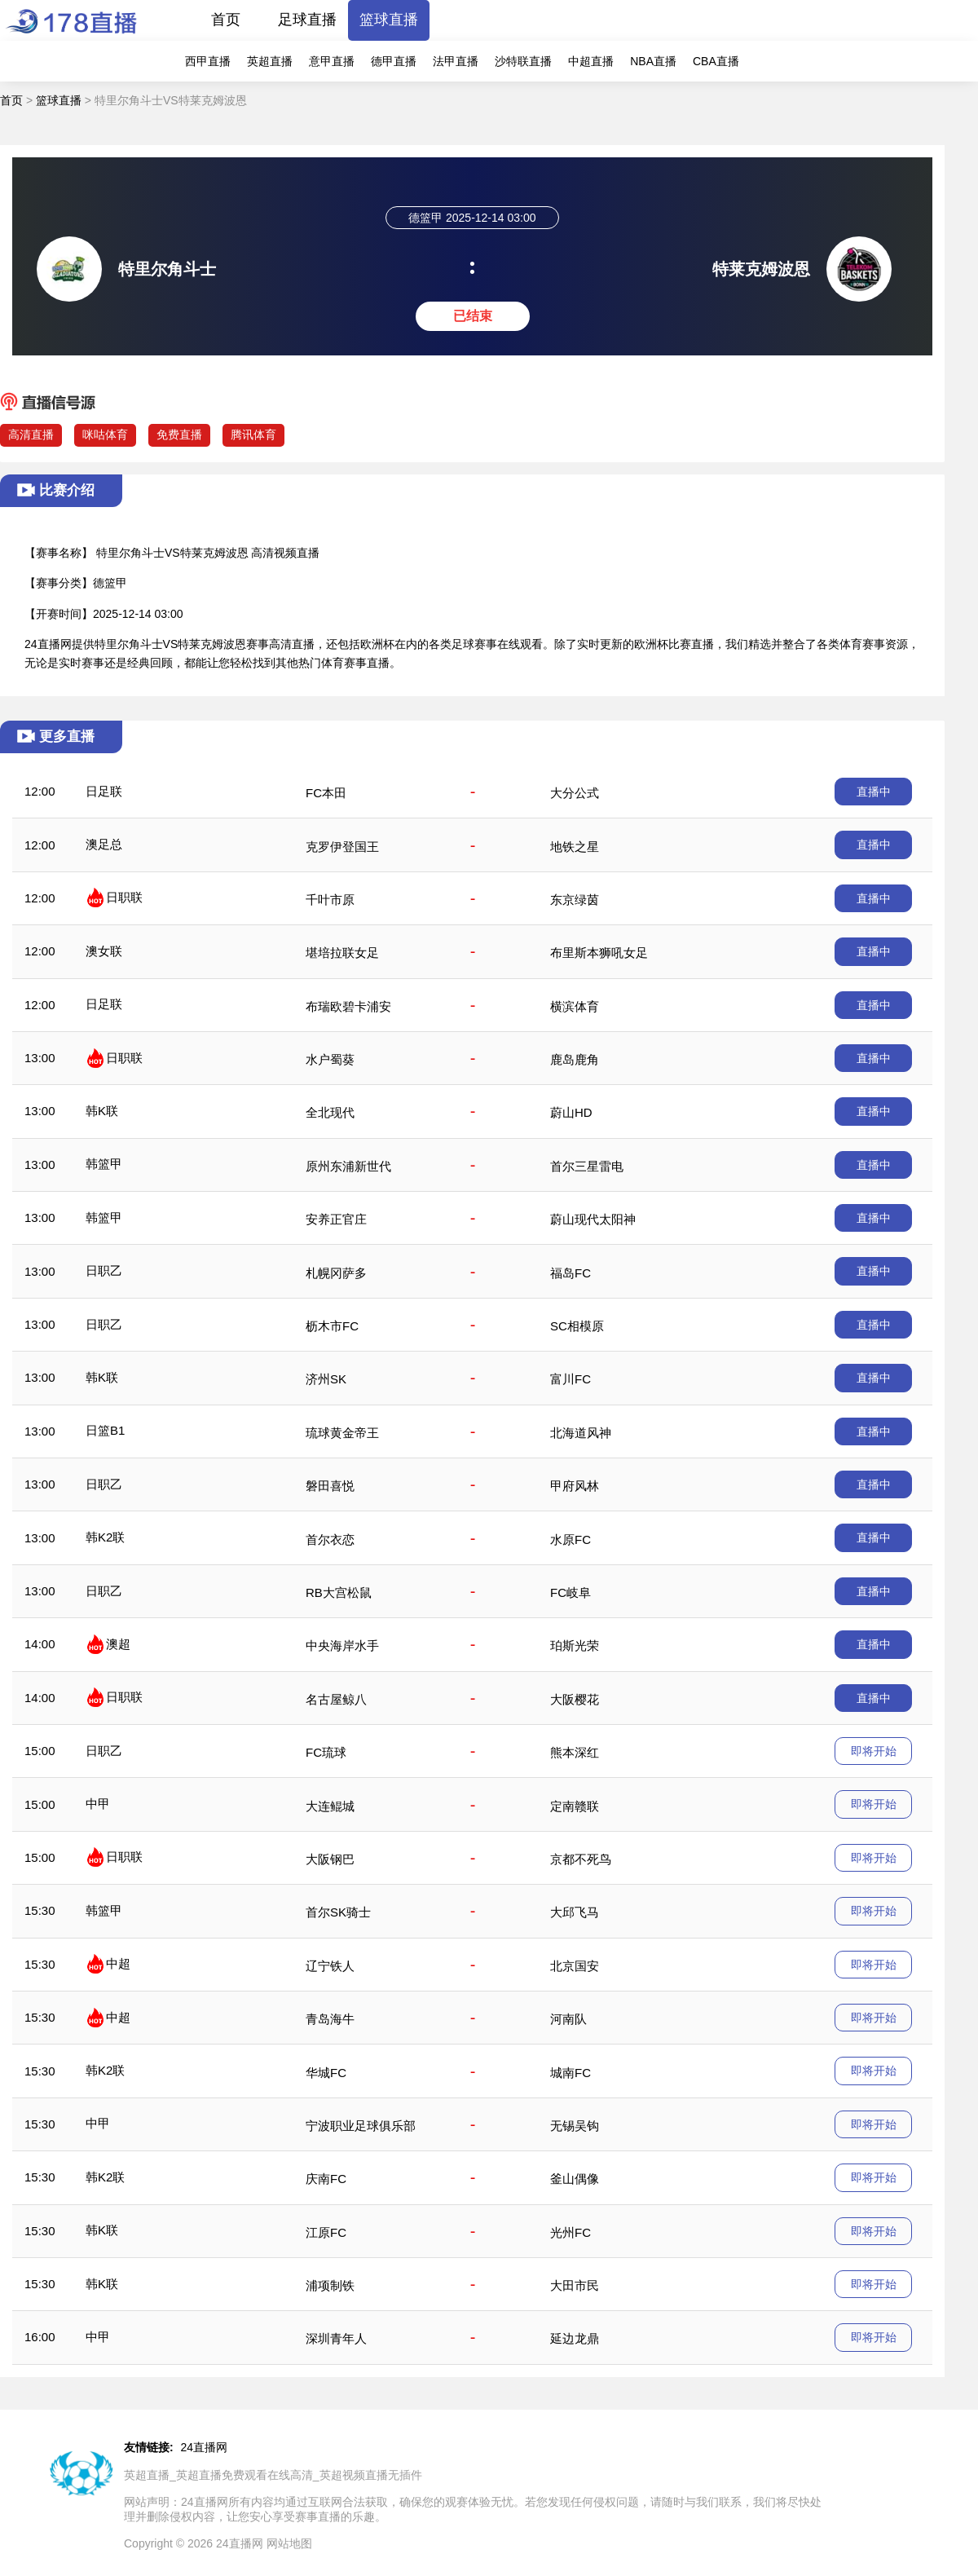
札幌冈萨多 (336, 1273)
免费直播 (179, 434)
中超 (118, 1963)
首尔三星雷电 (586, 1166)
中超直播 (591, 61)
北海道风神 (580, 1433)
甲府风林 (574, 1486)
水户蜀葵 (330, 1059)
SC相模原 (577, 1326)
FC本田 (326, 793)
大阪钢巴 (330, 1859)
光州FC (570, 2232)
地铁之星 (574, 847)
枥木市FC (332, 1326)
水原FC (570, 1539)
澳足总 (104, 844)
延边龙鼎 (574, 2338)
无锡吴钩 (574, 2126)
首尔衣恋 (330, 1539)
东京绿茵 (574, 899)
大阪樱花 (574, 1699)
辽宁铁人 (330, 1966)
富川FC (570, 1379)
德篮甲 (110, 582)
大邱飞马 (574, 1912)
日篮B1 (105, 1430)
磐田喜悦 (330, 1486)
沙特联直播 (523, 61)
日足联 (104, 791)
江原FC (326, 2232)
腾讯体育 (253, 434)
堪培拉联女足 (342, 952)
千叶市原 (330, 899)
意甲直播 (332, 61)
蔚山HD (571, 1112)
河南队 (568, 2019)
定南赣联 (574, 1806)
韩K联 (102, 1111)
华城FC (326, 2073)
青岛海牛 (330, 2019)
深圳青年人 (336, 2338)
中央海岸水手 (342, 1645)
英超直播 (270, 61)
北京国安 (574, 1966)
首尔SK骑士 (338, 1912)
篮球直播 (388, 19)
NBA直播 (653, 61)
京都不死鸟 (580, 1859)
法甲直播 (455, 61)
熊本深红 (574, 1752)
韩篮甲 (104, 1164)
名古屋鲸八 (336, 1699)
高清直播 (31, 434)
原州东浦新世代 (348, 1166)
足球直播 (307, 19)
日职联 (124, 897)
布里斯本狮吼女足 (599, 952)
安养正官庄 (336, 1219)
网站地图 (289, 2543)
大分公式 (574, 793)
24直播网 (204, 2447)
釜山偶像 (574, 2179)
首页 (225, 19)
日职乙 (104, 1270)
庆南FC (326, 2179)
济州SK (326, 1379)
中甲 (98, 1804)
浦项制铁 (330, 2285)
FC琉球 (326, 1752)
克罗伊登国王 (342, 847)
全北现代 (330, 1112)
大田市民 (574, 2285)
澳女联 (104, 951)
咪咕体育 (105, 434)
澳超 (118, 1644)
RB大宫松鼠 (339, 1592)
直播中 (874, 791)
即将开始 (873, 1751)
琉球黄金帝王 (342, 1433)
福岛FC (570, 1273)
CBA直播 (716, 61)
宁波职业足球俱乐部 (361, 2126)
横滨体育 (574, 1006)
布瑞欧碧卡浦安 (348, 1006)
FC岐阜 (570, 1592)
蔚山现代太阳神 (593, 1219)
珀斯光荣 (574, 1645)
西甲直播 (208, 61)
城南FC (570, 2073)
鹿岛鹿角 (574, 1059)
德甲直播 (393, 61)
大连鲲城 (330, 1806)
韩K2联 (105, 1537)
